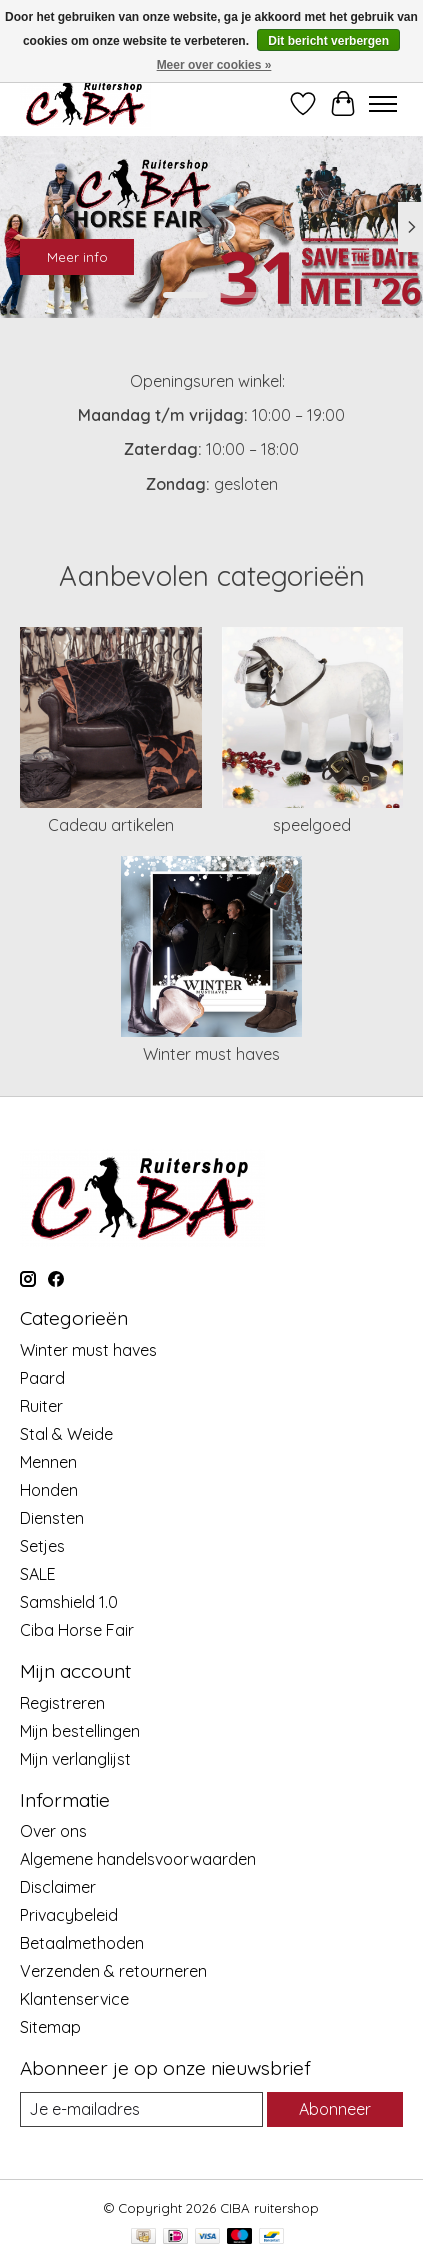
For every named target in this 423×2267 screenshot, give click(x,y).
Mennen (48, 1462)
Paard (42, 1378)
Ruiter (41, 1406)
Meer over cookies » (214, 65)
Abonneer (335, 2109)
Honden (49, 1490)
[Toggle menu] (383, 104)
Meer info (77, 256)
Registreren (62, 1703)
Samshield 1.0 (69, 1602)
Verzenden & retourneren (113, 1971)
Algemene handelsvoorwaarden (138, 1859)
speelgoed (312, 825)
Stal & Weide (66, 1434)
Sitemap (50, 2027)
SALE (38, 1574)
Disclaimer (58, 1887)
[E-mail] (141, 2109)
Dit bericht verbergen (328, 41)
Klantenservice (74, 1999)
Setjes (42, 1546)
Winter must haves (211, 1054)
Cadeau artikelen (111, 825)
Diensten (52, 1518)
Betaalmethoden (82, 1943)
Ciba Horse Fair (77, 1630)
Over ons (53, 1831)
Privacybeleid (69, 1915)
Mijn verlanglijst (75, 1759)
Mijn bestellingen (80, 1731)
